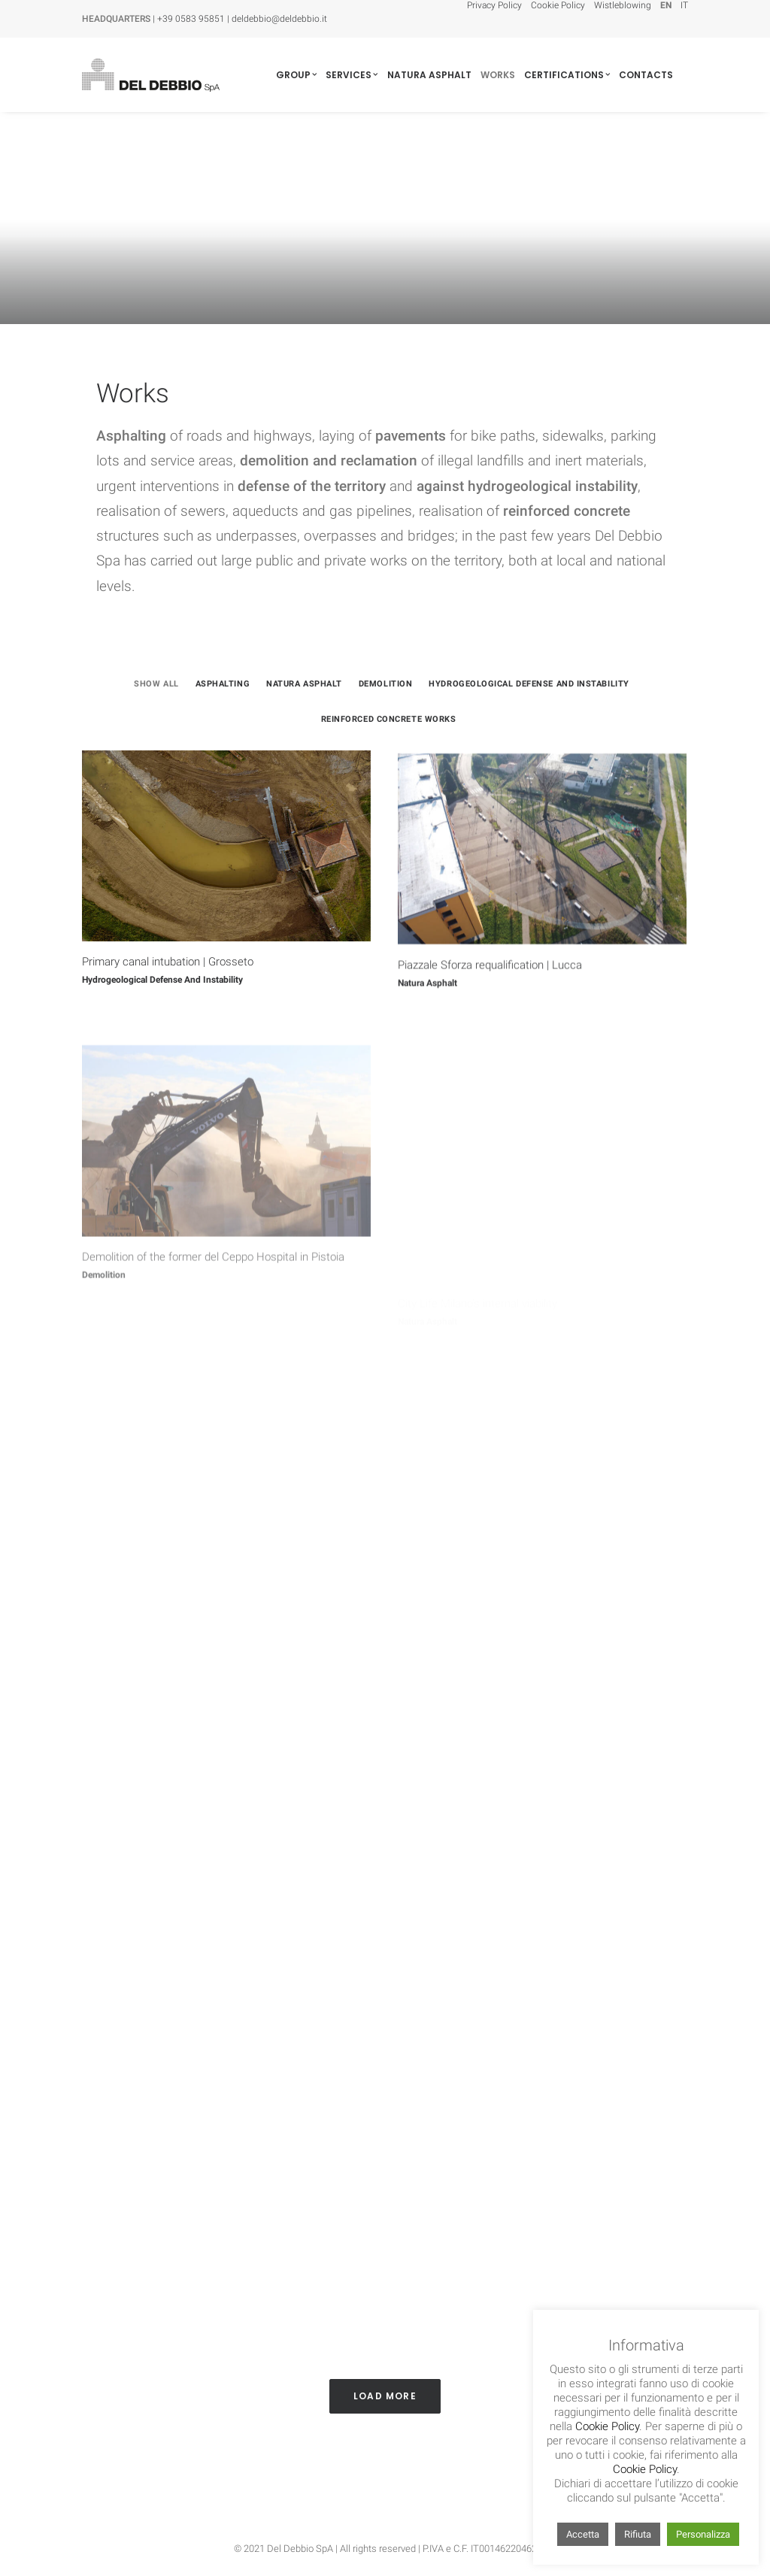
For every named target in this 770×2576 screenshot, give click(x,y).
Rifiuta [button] (637, 2534)
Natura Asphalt (429, 74)
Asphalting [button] (223, 684)
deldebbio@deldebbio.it (279, 19)
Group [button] (296, 74)
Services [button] (351, 74)
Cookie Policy (558, 5)
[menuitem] (496, 5)
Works (497, 74)
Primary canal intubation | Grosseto (167, 975)
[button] (226, 859)
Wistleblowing (622, 5)
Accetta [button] (582, 2534)
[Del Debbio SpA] (150, 75)
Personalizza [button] (703, 2534)
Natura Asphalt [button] (304, 684)
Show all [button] (156, 684)
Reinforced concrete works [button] (388, 719)
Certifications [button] (567, 74)
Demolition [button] (386, 684)
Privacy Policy (494, 5)
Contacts (646, 74)
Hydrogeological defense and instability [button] (529, 684)
